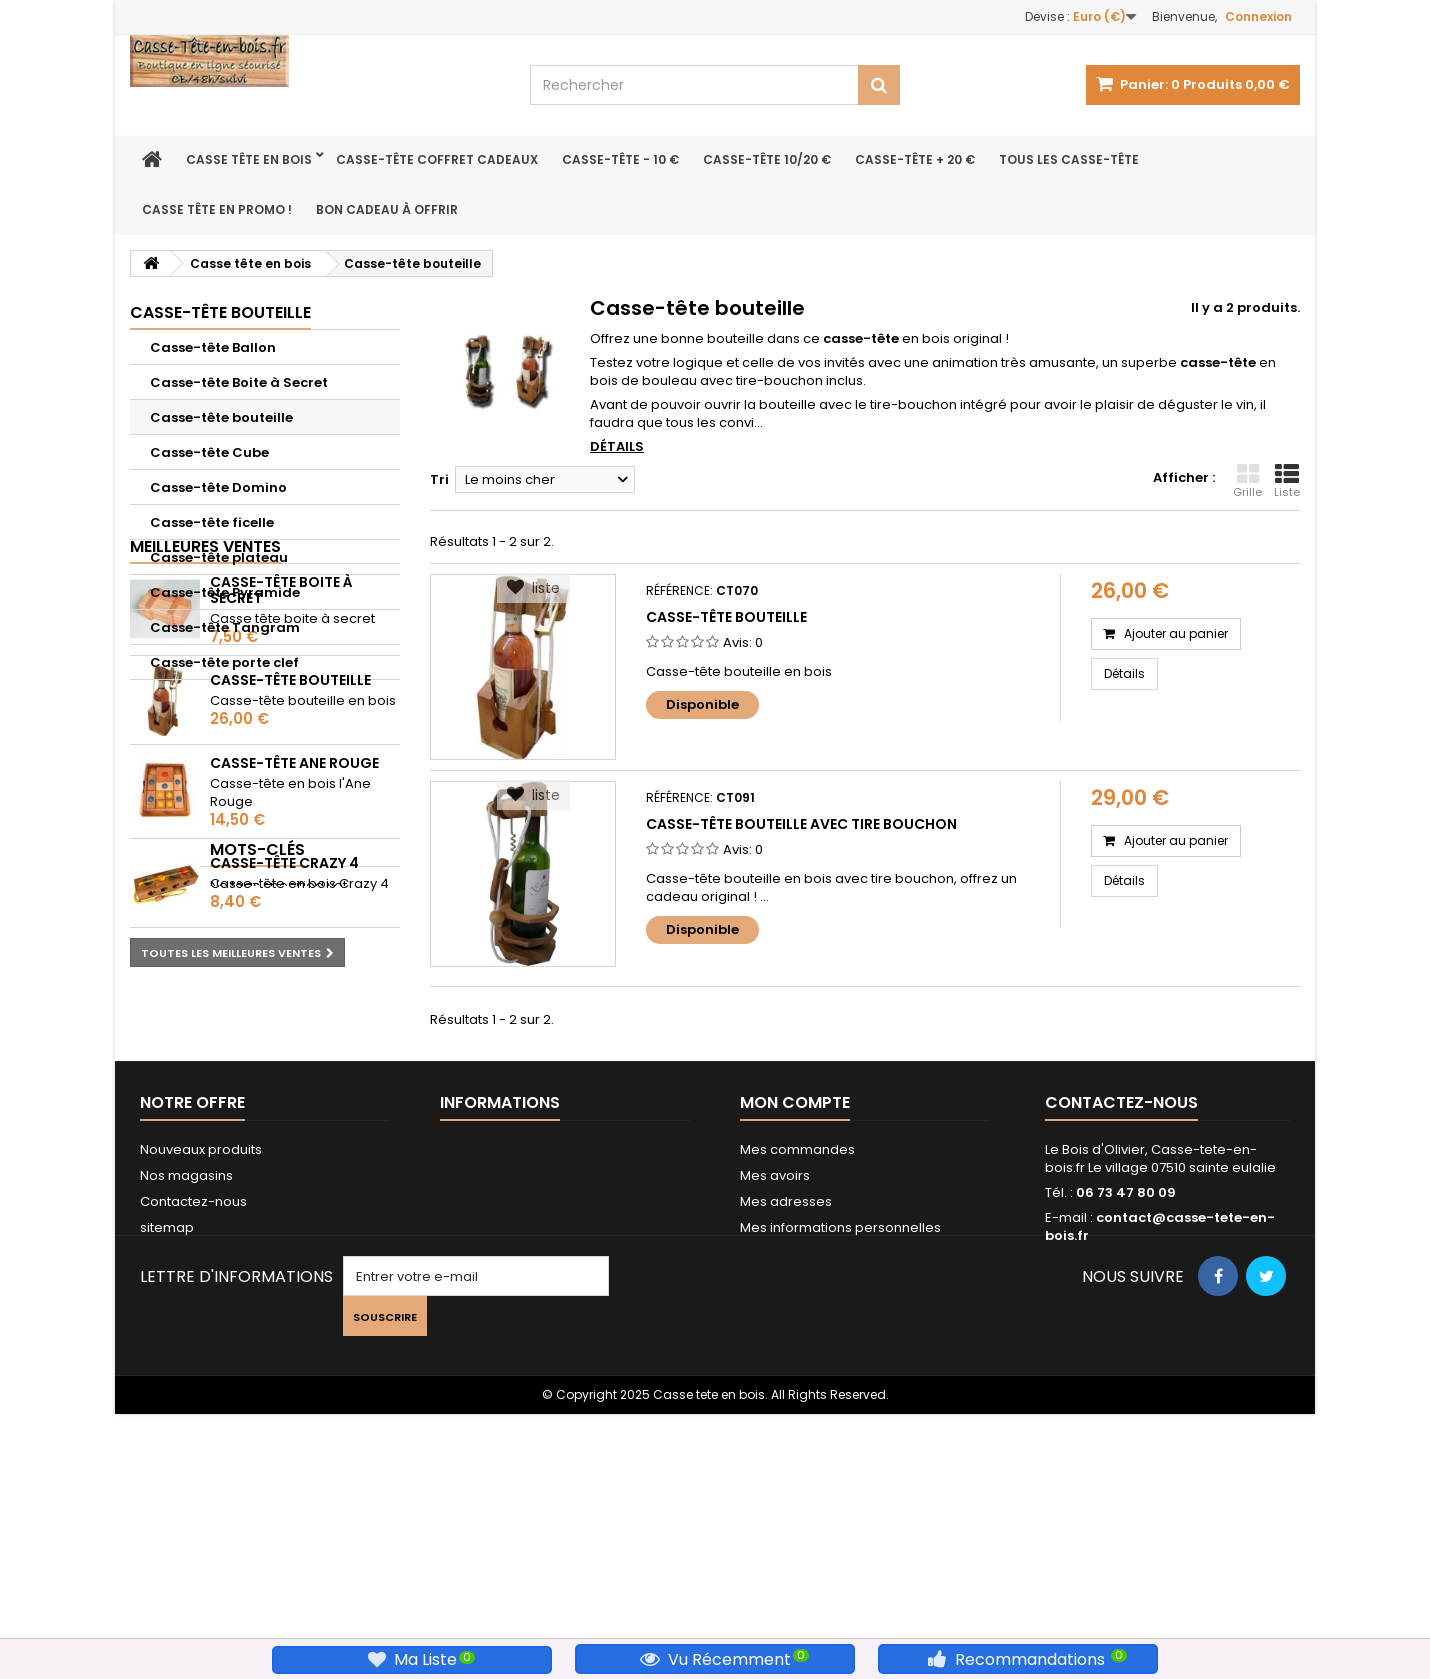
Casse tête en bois (249, 159)
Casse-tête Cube (209, 452)
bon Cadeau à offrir (387, 209)
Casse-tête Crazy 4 (284, 1032)
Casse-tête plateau (219, 557)
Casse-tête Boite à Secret (239, 382)
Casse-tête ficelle (212, 522)
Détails (617, 446)
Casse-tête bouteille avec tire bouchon (801, 824)
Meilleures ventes (205, 714)
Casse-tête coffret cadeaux (437, 159)
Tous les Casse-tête (1069, 159)
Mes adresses (786, 1415)
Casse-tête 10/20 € (767, 159)
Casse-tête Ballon (213, 347)
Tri (439, 479)
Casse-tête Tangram (225, 627)
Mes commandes (797, 1363)
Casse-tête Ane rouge (294, 931)
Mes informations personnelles (840, 1441)
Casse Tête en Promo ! (217, 209)
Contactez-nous (193, 1415)
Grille (1247, 481)
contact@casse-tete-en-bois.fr (1160, 1440)
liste (533, 588)
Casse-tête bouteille (221, 417)
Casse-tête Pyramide (225, 592)
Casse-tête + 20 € (915, 159)
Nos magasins (186, 1389)
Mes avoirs (775, 1389)
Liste (1287, 481)
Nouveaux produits (201, 1363)
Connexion (1258, 16)
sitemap (167, 1441)
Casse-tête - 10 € (620, 159)
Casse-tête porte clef (224, 662)
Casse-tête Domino (218, 487)
